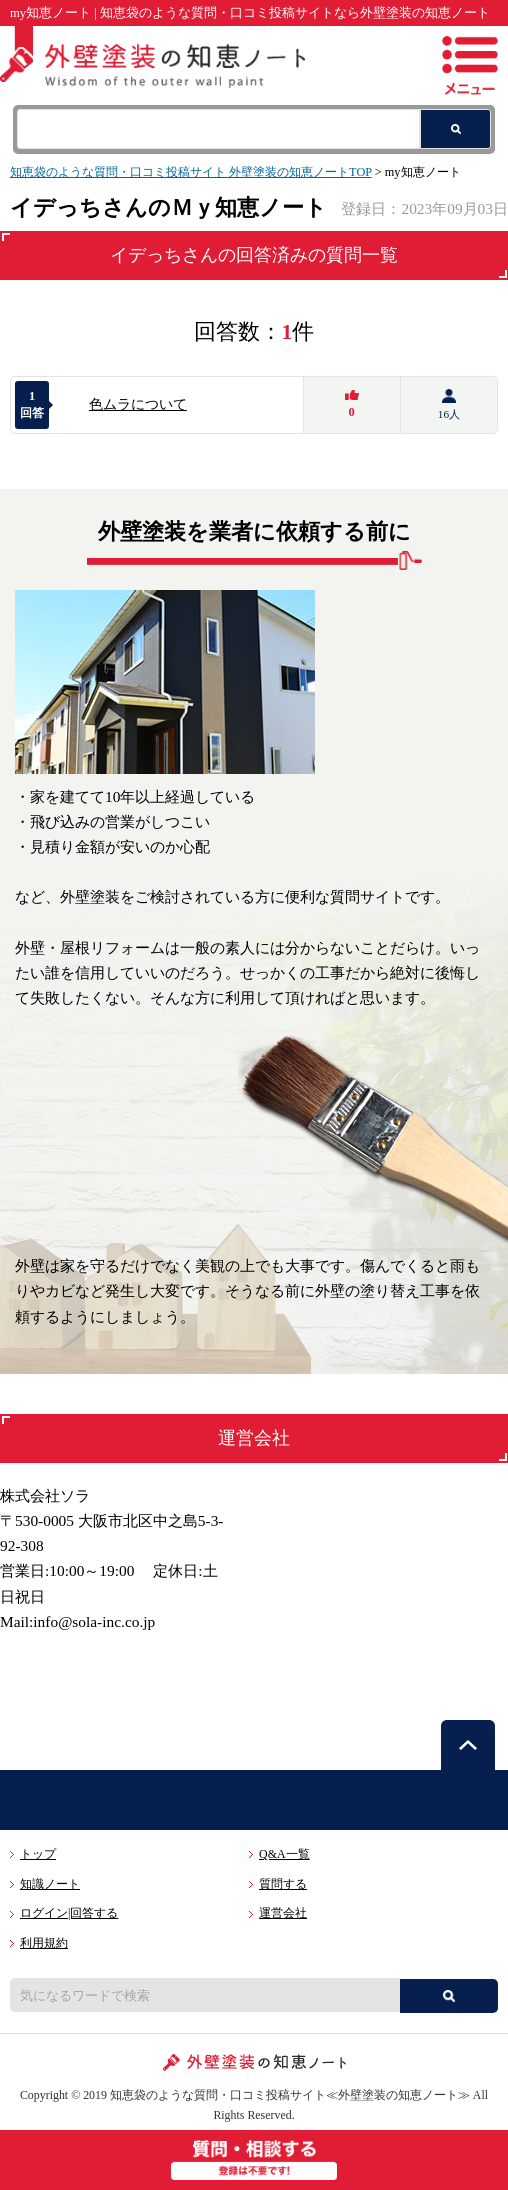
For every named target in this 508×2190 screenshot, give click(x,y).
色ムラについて (138, 404)
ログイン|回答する (69, 1913)
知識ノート (50, 1884)
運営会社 (283, 1913)
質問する (283, 1884)
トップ (38, 1854)
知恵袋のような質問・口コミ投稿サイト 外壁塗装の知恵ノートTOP (191, 172)
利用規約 (44, 1943)
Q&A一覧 (284, 1854)
